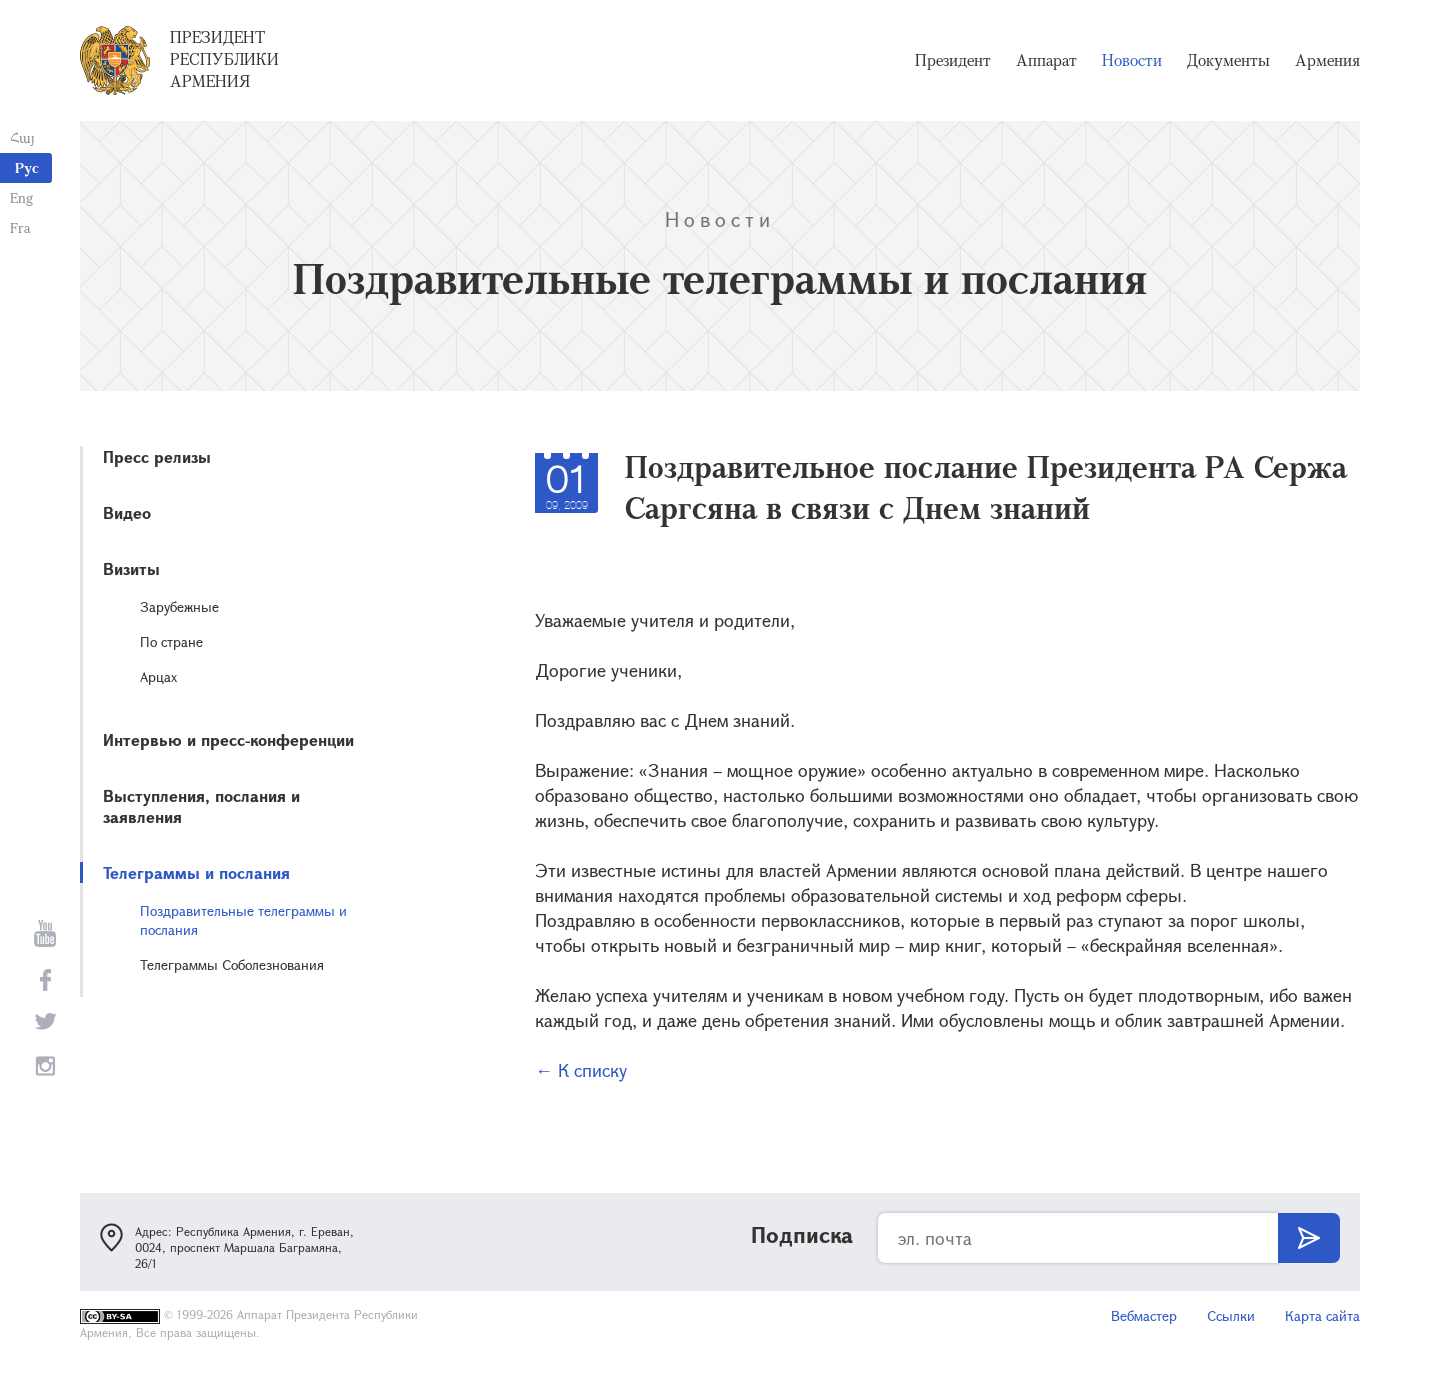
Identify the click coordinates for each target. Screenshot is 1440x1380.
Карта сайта (1322, 1315)
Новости (1132, 60)
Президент (953, 60)
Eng (21, 197)
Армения (1327, 60)
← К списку (581, 1070)
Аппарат (1046, 60)
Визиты (131, 568)
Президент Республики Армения (224, 59)
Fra (20, 227)
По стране (171, 641)
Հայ (22, 137)
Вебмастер (1144, 1315)
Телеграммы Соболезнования (232, 964)
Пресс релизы (157, 456)
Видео (127, 512)
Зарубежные (179, 606)
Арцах (158, 676)
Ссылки (1231, 1315)
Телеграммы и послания (196, 872)
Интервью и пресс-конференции (228, 739)
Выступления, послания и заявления (201, 806)
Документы (1228, 60)
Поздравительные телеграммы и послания (243, 920)
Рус (27, 167)
